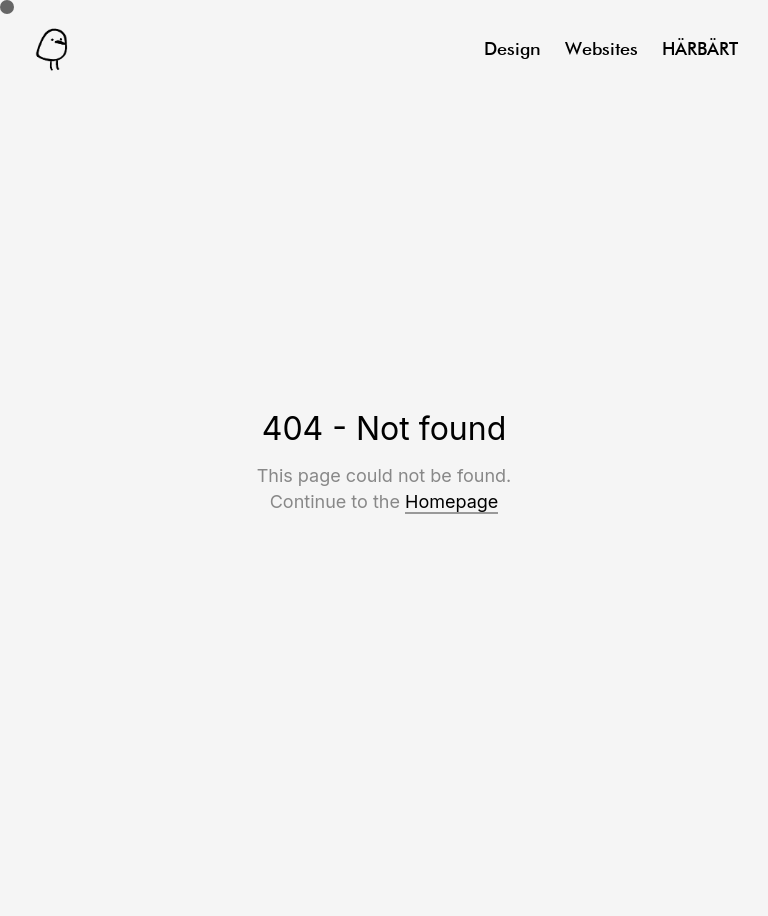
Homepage (451, 501)
